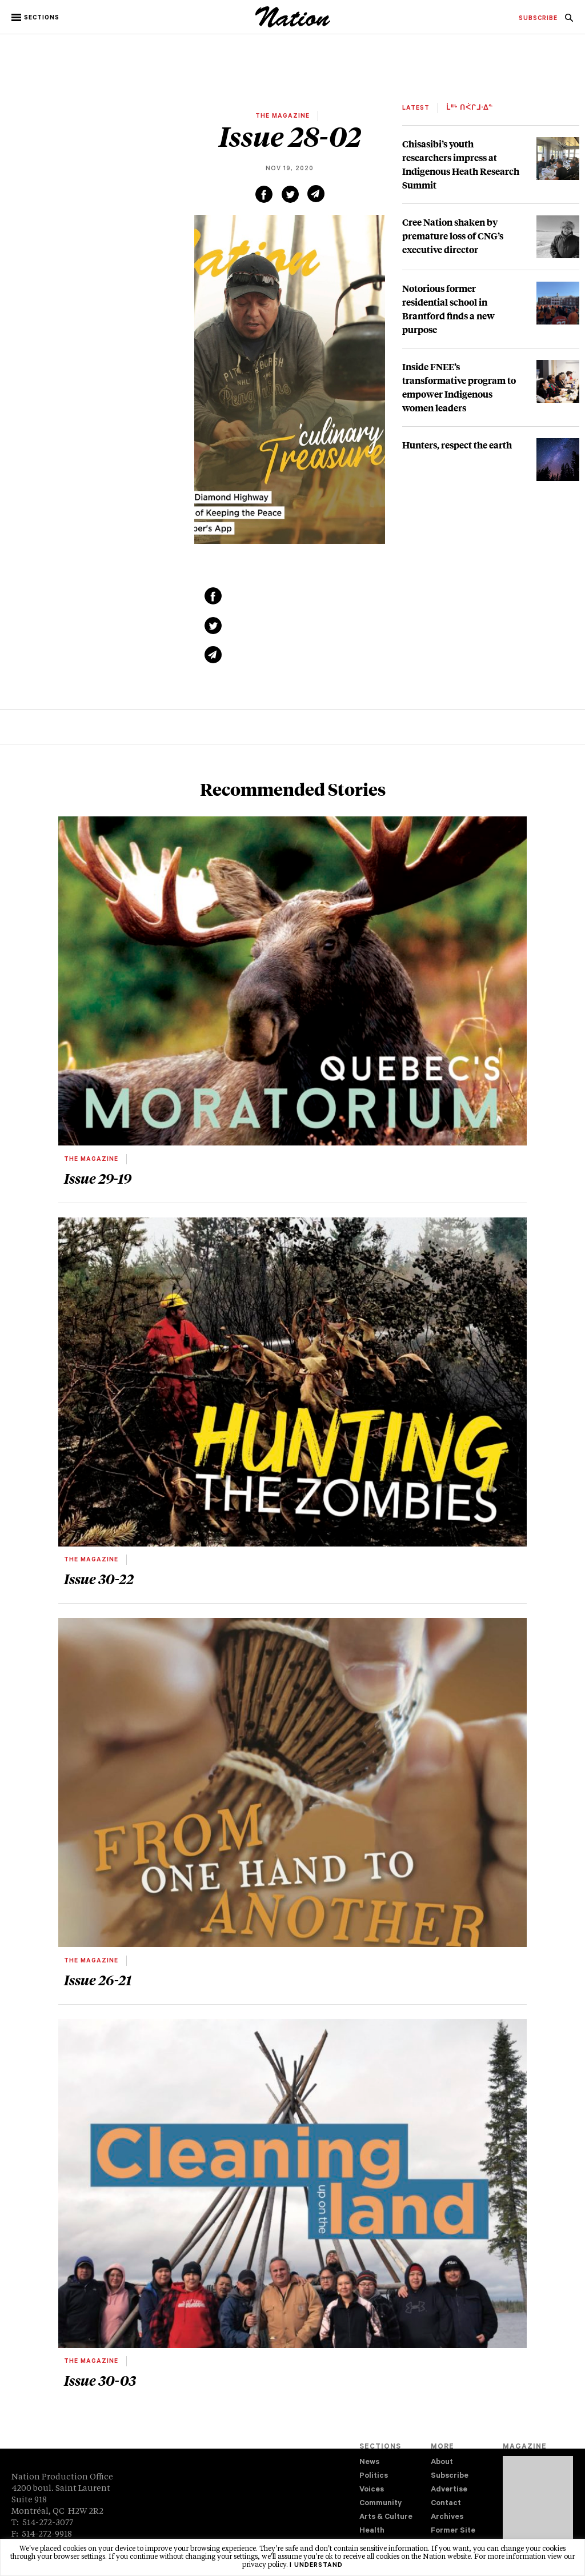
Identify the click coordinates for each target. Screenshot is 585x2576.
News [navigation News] (369, 2462)
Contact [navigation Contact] (446, 2503)
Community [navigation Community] (380, 2503)
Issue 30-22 (99, 1578)
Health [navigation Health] (371, 2531)
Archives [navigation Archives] (447, 2517)
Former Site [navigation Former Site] (453, 2531)
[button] (36, 18)
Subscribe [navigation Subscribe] (449, 2476)
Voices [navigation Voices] (371, 2490)
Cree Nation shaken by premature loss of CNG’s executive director (452, 235)
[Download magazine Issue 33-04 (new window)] (538, 2506)
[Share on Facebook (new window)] (264, 194)
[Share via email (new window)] (315, 193)
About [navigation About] (442, 2462)
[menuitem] (538, 19)
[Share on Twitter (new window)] (290, 194)
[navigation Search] (569, 21)
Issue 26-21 (97, 1979)
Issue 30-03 (100, 2380)
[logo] (292, 26)
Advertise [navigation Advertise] (449, 2490)
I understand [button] (316, 2565)
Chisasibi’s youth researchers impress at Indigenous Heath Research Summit (460, 164)
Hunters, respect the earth (457, 444)
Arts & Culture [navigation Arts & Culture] (385, 2517)
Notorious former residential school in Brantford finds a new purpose (448, 309)
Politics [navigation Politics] (373, 2476)
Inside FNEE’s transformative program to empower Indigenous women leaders (459, 387)
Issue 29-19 (97, 1178)
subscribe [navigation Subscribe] (538, 18)
